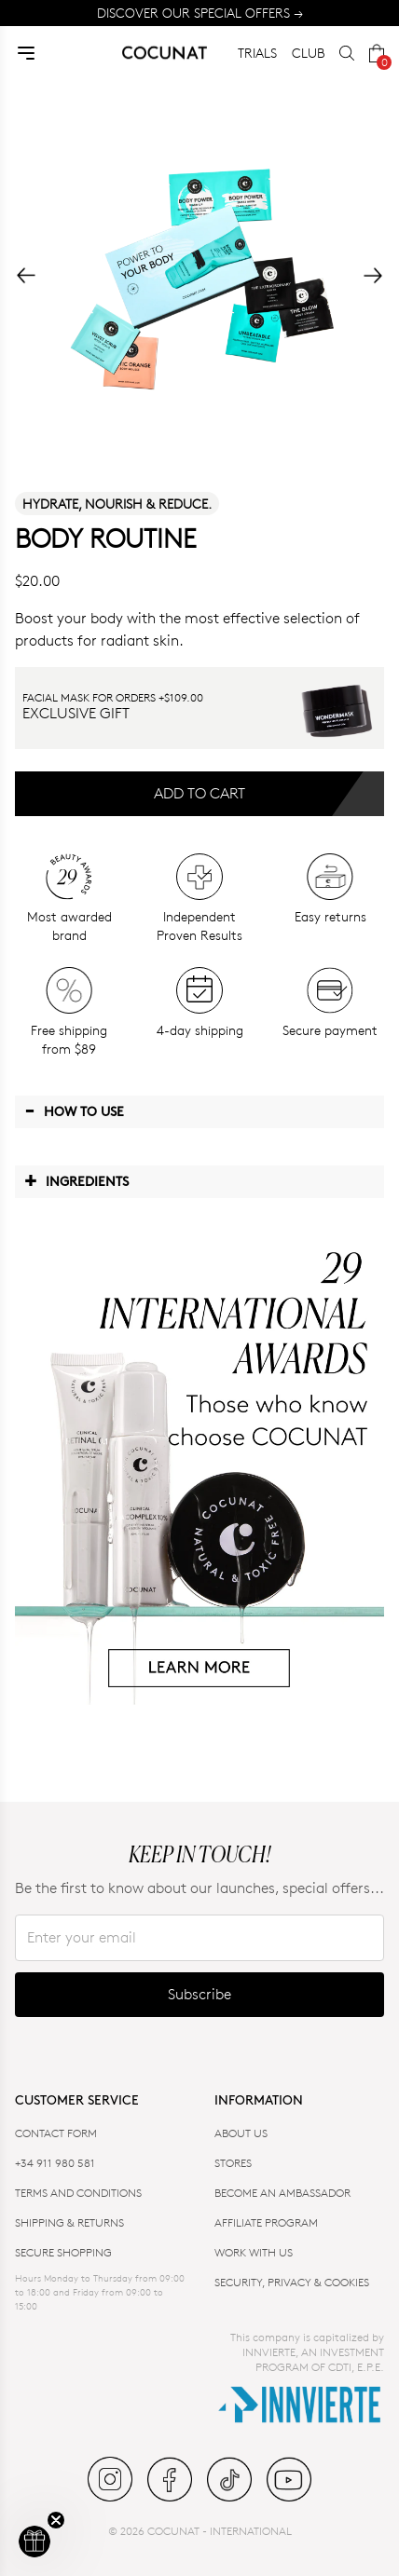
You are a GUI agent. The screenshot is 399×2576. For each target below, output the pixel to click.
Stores (233, 2163)
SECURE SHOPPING (63, 2252)
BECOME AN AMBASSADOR (282, 2193)
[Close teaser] (56, 2520)
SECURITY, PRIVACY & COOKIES (291, 2282)
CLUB (308, 53)
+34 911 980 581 (55, 2163)
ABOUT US (241, 2133)
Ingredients (76, 1180)
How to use (74, 1110)
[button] (34, 2541)
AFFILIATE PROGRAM (266, 2222)
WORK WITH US (253, 2252)
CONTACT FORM (56, 2133)
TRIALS (257, 53)
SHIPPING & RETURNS (69, 2222)
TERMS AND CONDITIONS (78, 2193)
